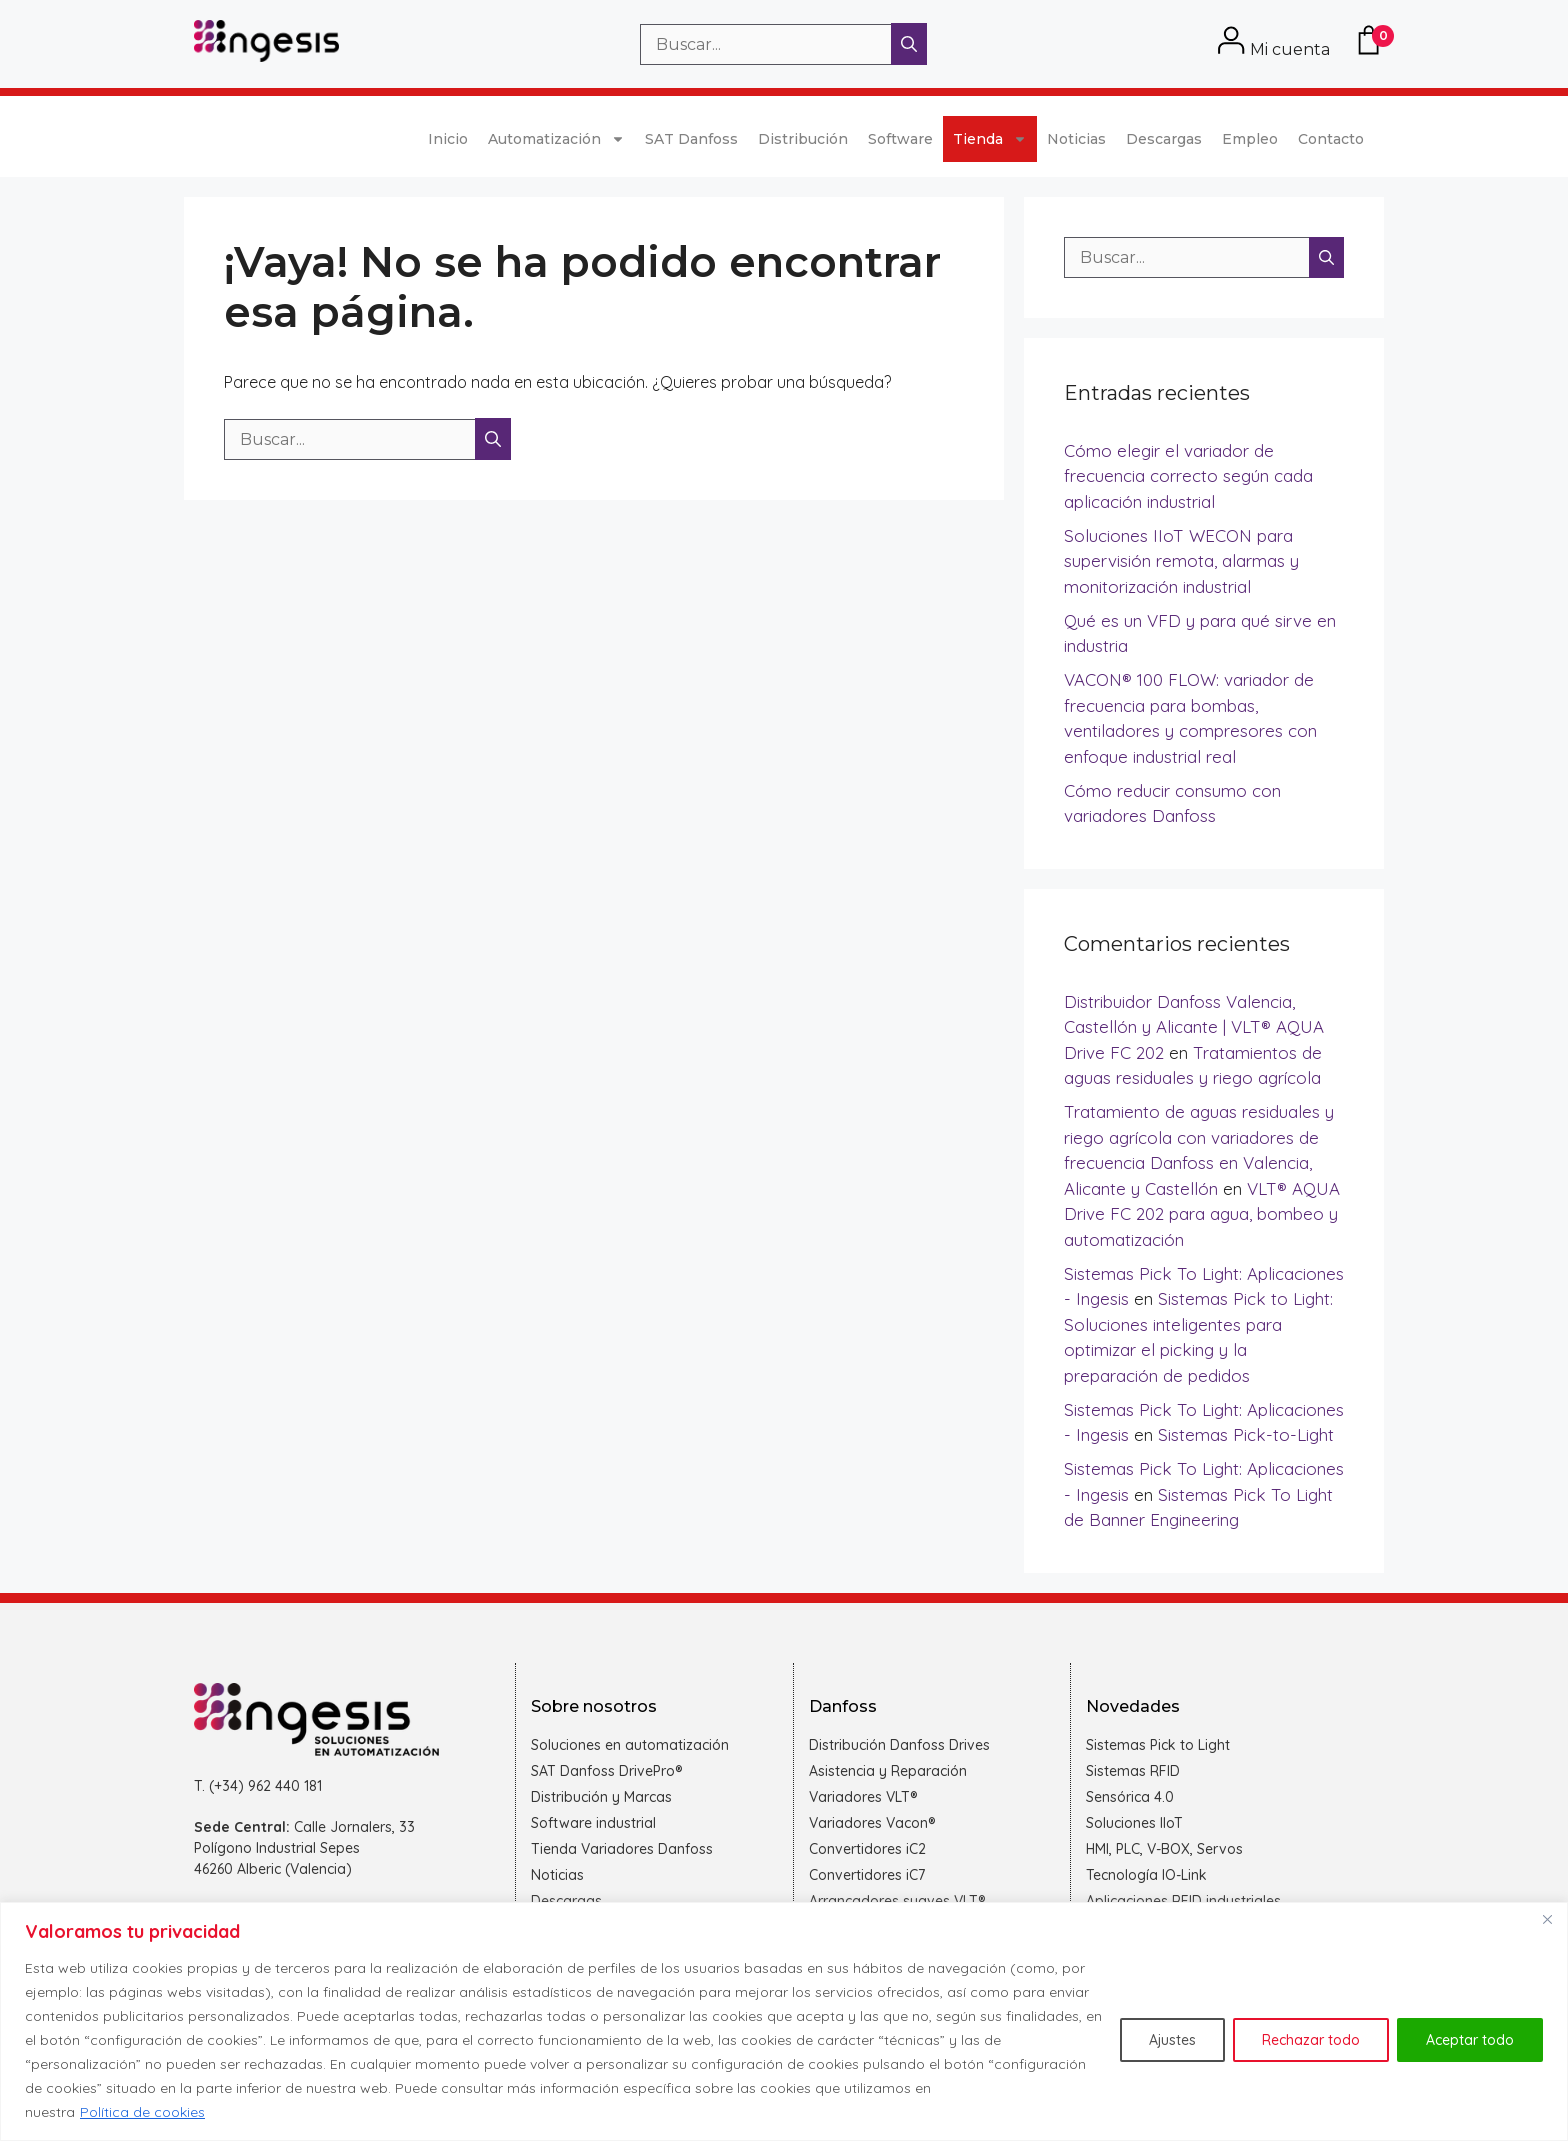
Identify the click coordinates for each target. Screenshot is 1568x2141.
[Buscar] (909, 44)
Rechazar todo (1311, 2040)
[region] (784, 2021)
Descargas (1164, 139)
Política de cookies (142, 2112)
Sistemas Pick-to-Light (1246, 1434)
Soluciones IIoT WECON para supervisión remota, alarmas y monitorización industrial (1181, 561)
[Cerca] (1547, 1919)
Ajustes (1172, 2040)
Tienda (990, 139)
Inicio (448, 139)
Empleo (1250, 139)
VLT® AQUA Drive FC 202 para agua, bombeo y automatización (1202, 1214)
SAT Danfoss (691, 139)
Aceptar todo (1470, 2040)
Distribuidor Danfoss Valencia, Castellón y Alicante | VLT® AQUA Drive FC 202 (1194, 1027)
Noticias (1076, 139)
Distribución (803, 139)
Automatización (556, 139)
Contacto (1331, 139)
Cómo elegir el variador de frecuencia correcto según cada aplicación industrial (1188, 476)
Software (900, 139)
